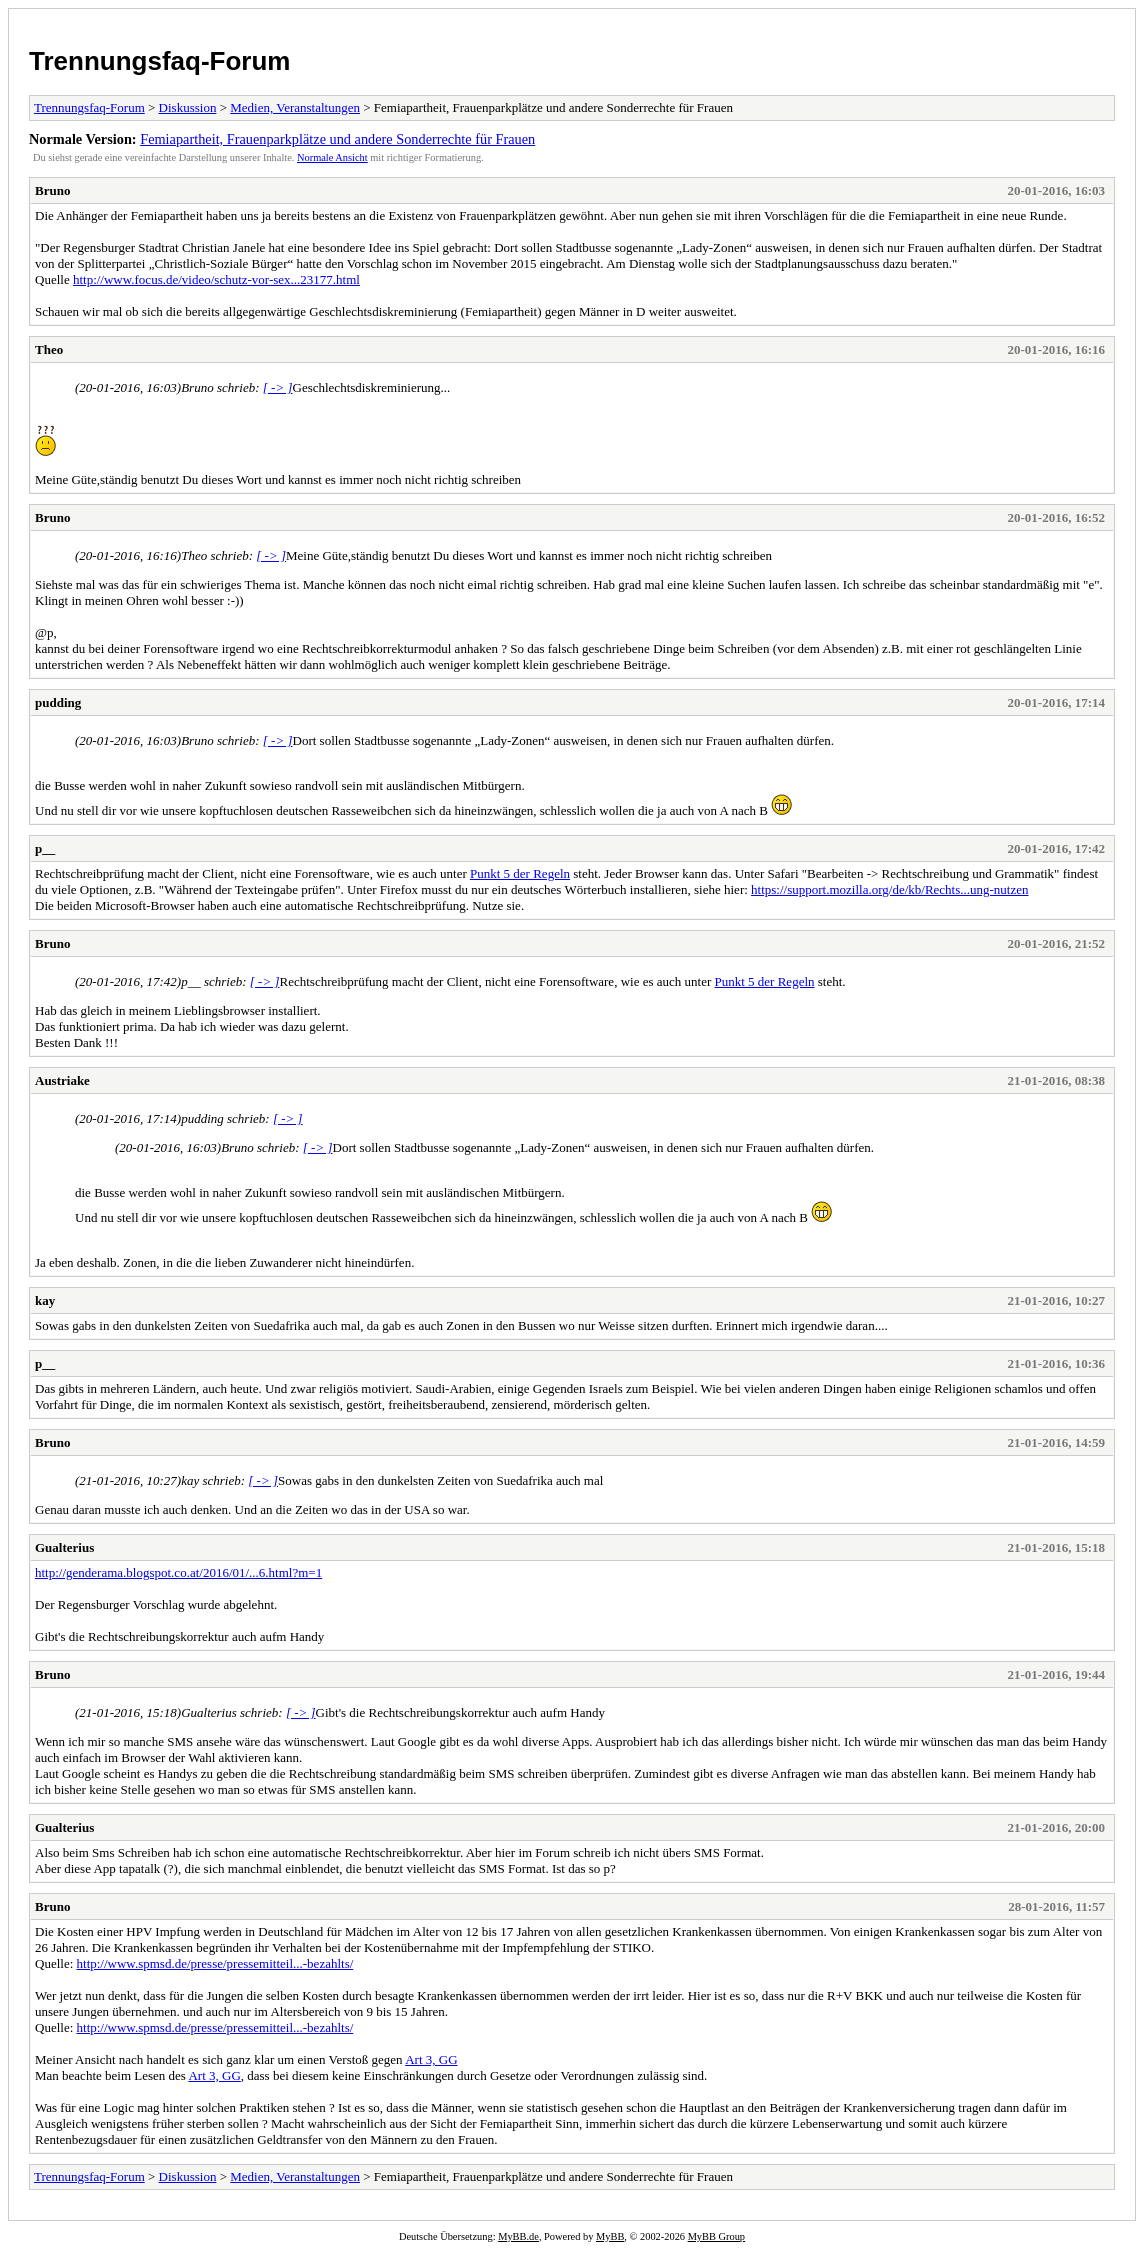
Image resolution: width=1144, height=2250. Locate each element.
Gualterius (64, 1547)
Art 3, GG (431, 2059)
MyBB (610, 2236)
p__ (45, 848)
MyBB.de (518, 2236)
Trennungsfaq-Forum (159, 61)
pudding (58, 702)
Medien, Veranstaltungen (295, 107)
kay (45, 1300)
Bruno (52, 190)
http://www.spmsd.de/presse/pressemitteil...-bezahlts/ (215, 1963)
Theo (49, 349)
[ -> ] (278, 387)
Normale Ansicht (332, 157)
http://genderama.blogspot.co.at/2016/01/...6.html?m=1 (178, 1572)
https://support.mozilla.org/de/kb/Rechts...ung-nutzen (889, 889)
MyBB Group (716, 2236)
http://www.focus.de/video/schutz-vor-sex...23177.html (216, 279)
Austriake (62, 1080)
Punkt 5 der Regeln (520, 873)
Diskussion (188, 107)
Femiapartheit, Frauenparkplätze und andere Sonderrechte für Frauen (337, 139)
